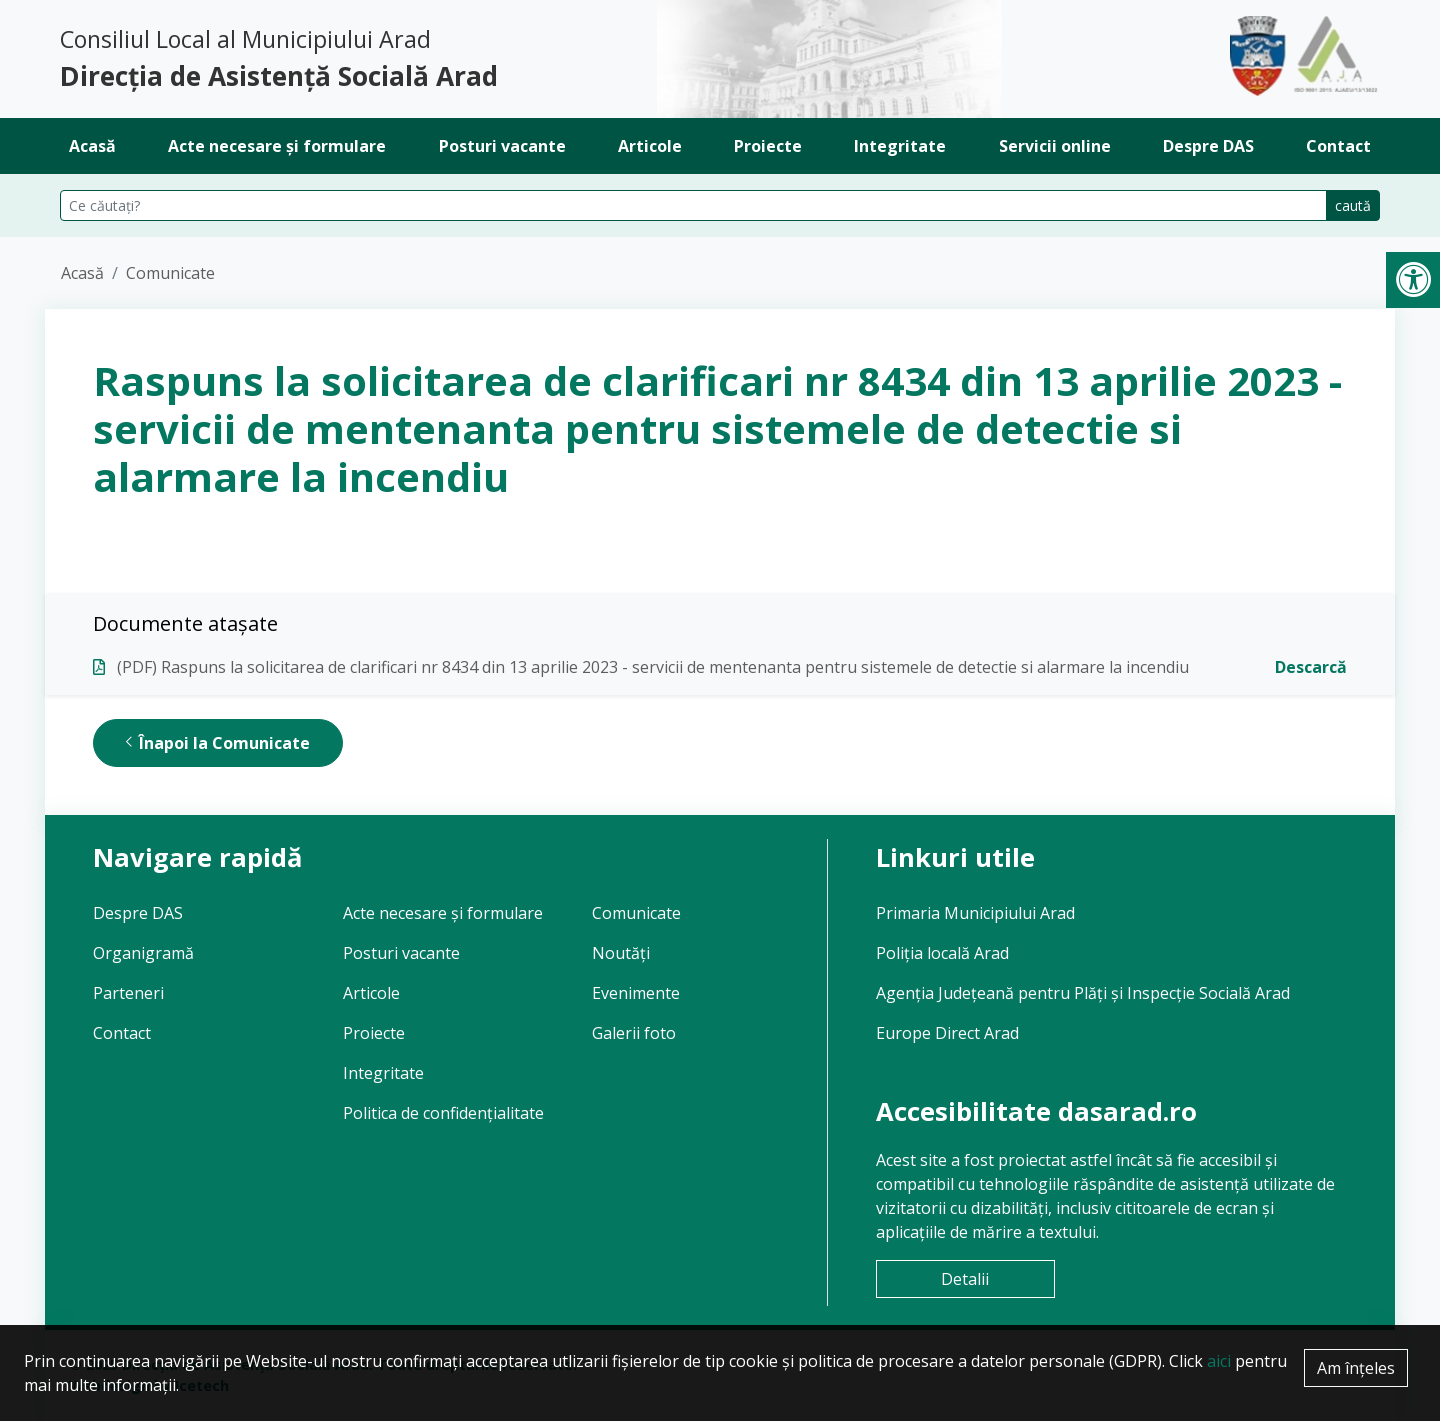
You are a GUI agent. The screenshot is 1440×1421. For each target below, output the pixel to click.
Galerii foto (634, 1033)
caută (1353, 205)
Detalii (965, 1279)
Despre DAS (1208, 146)
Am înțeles (1356, 1368)
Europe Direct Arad (947, 1033)
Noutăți (621, 953)
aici (1219, 1361)
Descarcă (1311, 667)
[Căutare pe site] (693, 205)
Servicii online (1055, 146)
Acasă (92, 146)
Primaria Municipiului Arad (975, 913)
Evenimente (636, 993)
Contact (1338, 146)
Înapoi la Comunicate (218, 743)
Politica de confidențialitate (443, 1113)
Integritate (900, 146)
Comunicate (170, 273)
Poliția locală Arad (942, 953)
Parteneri (128, 993)
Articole (650, 146)
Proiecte (768, 146)
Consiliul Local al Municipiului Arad (382, 59)
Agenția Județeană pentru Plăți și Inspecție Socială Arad (1083, 993)
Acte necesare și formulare (277, 146)
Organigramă (143, 953)
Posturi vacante (502, 146)
